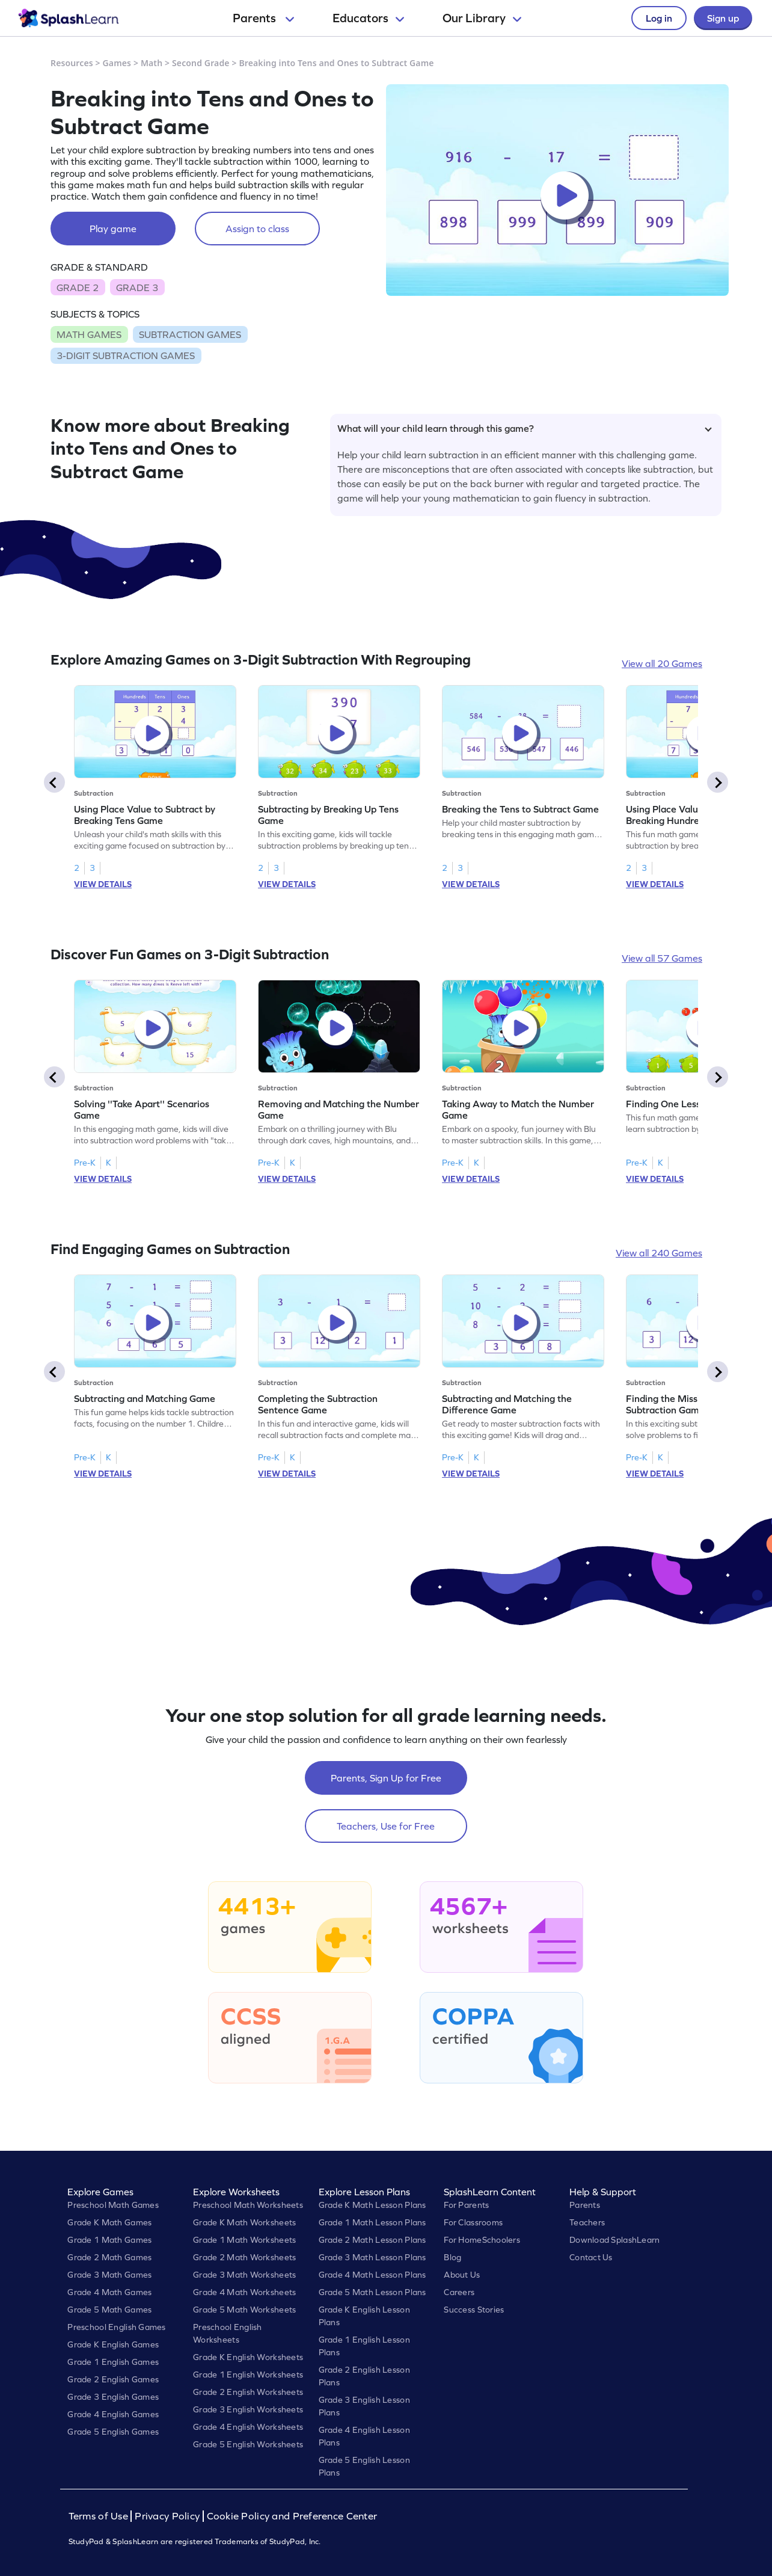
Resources (72, 63)
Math (151, 63)
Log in (659, 18)
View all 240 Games (659, 1252)
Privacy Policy (167, 2516)
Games (117, 63)
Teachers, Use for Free (386, 1826)
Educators (368, 18)
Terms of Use (100, 2516)
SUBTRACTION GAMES (190, 334)
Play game (113, 228)
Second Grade (201, 63)
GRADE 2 (78, 287)
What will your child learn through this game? (524, 428)
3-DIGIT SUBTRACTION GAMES (126, 355)
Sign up (723, 18)
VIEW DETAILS (103, 884)
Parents (263, 18)
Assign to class (257, 228)
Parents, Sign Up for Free (386, 1777)
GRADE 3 (137, 287)
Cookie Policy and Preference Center (292, 2516)
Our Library (482, 18)
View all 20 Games (662, 663)
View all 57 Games (662, 958)
